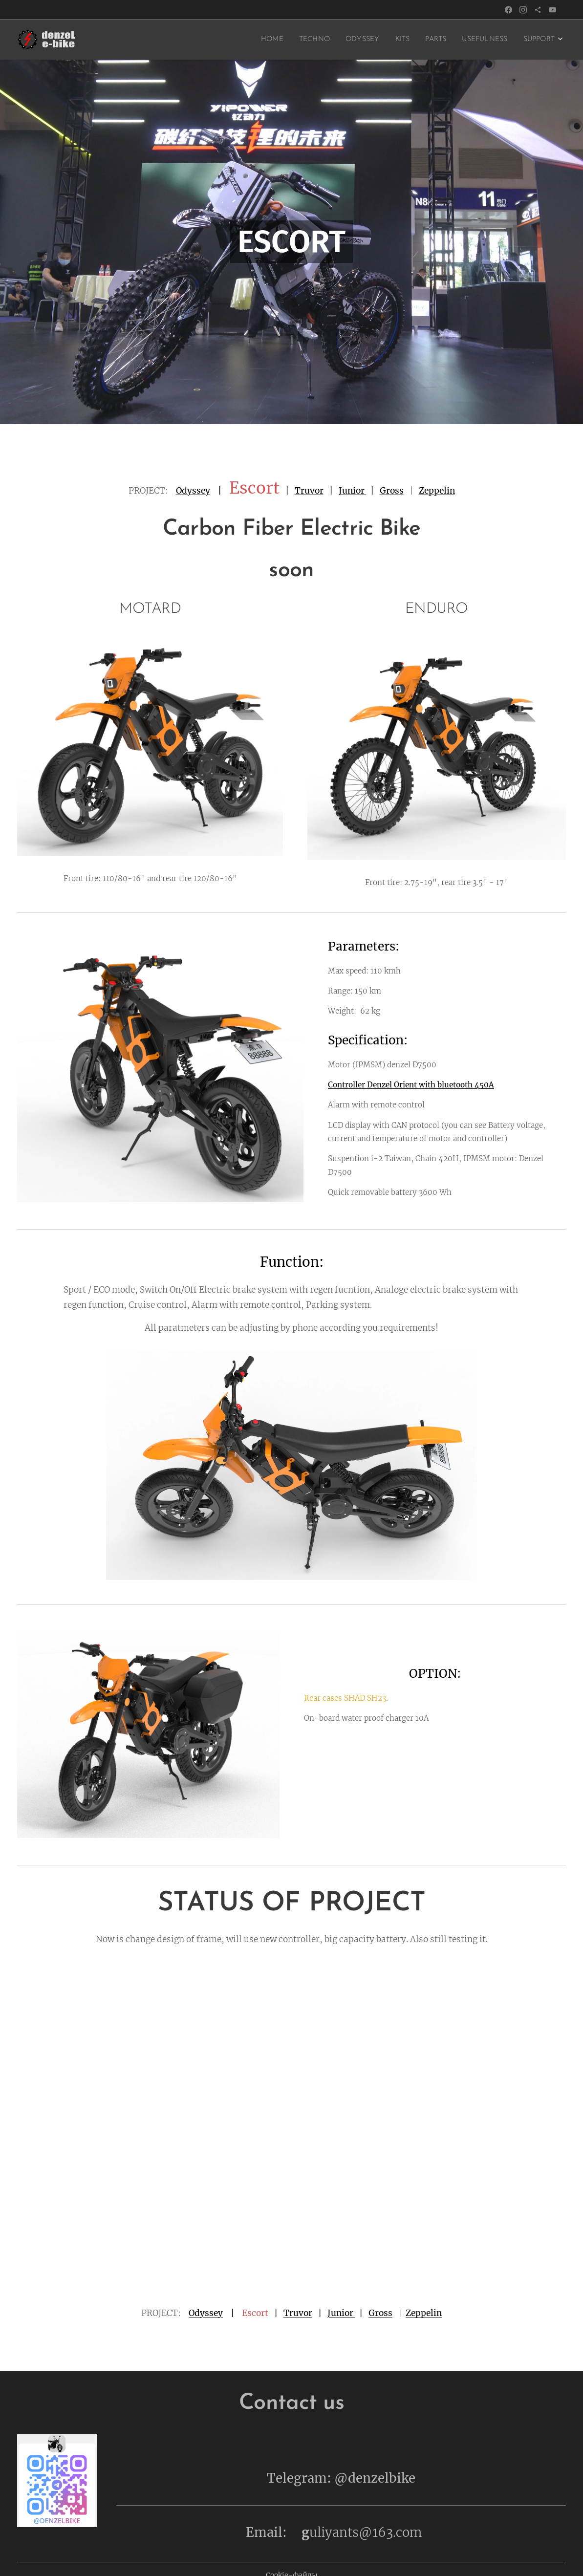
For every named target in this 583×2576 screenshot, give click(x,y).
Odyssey (193, 490)
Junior (353, 490)
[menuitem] (252, 39)
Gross (392, 490)
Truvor (309, 490)
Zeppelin (437, 490)
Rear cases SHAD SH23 (345, 1697)
